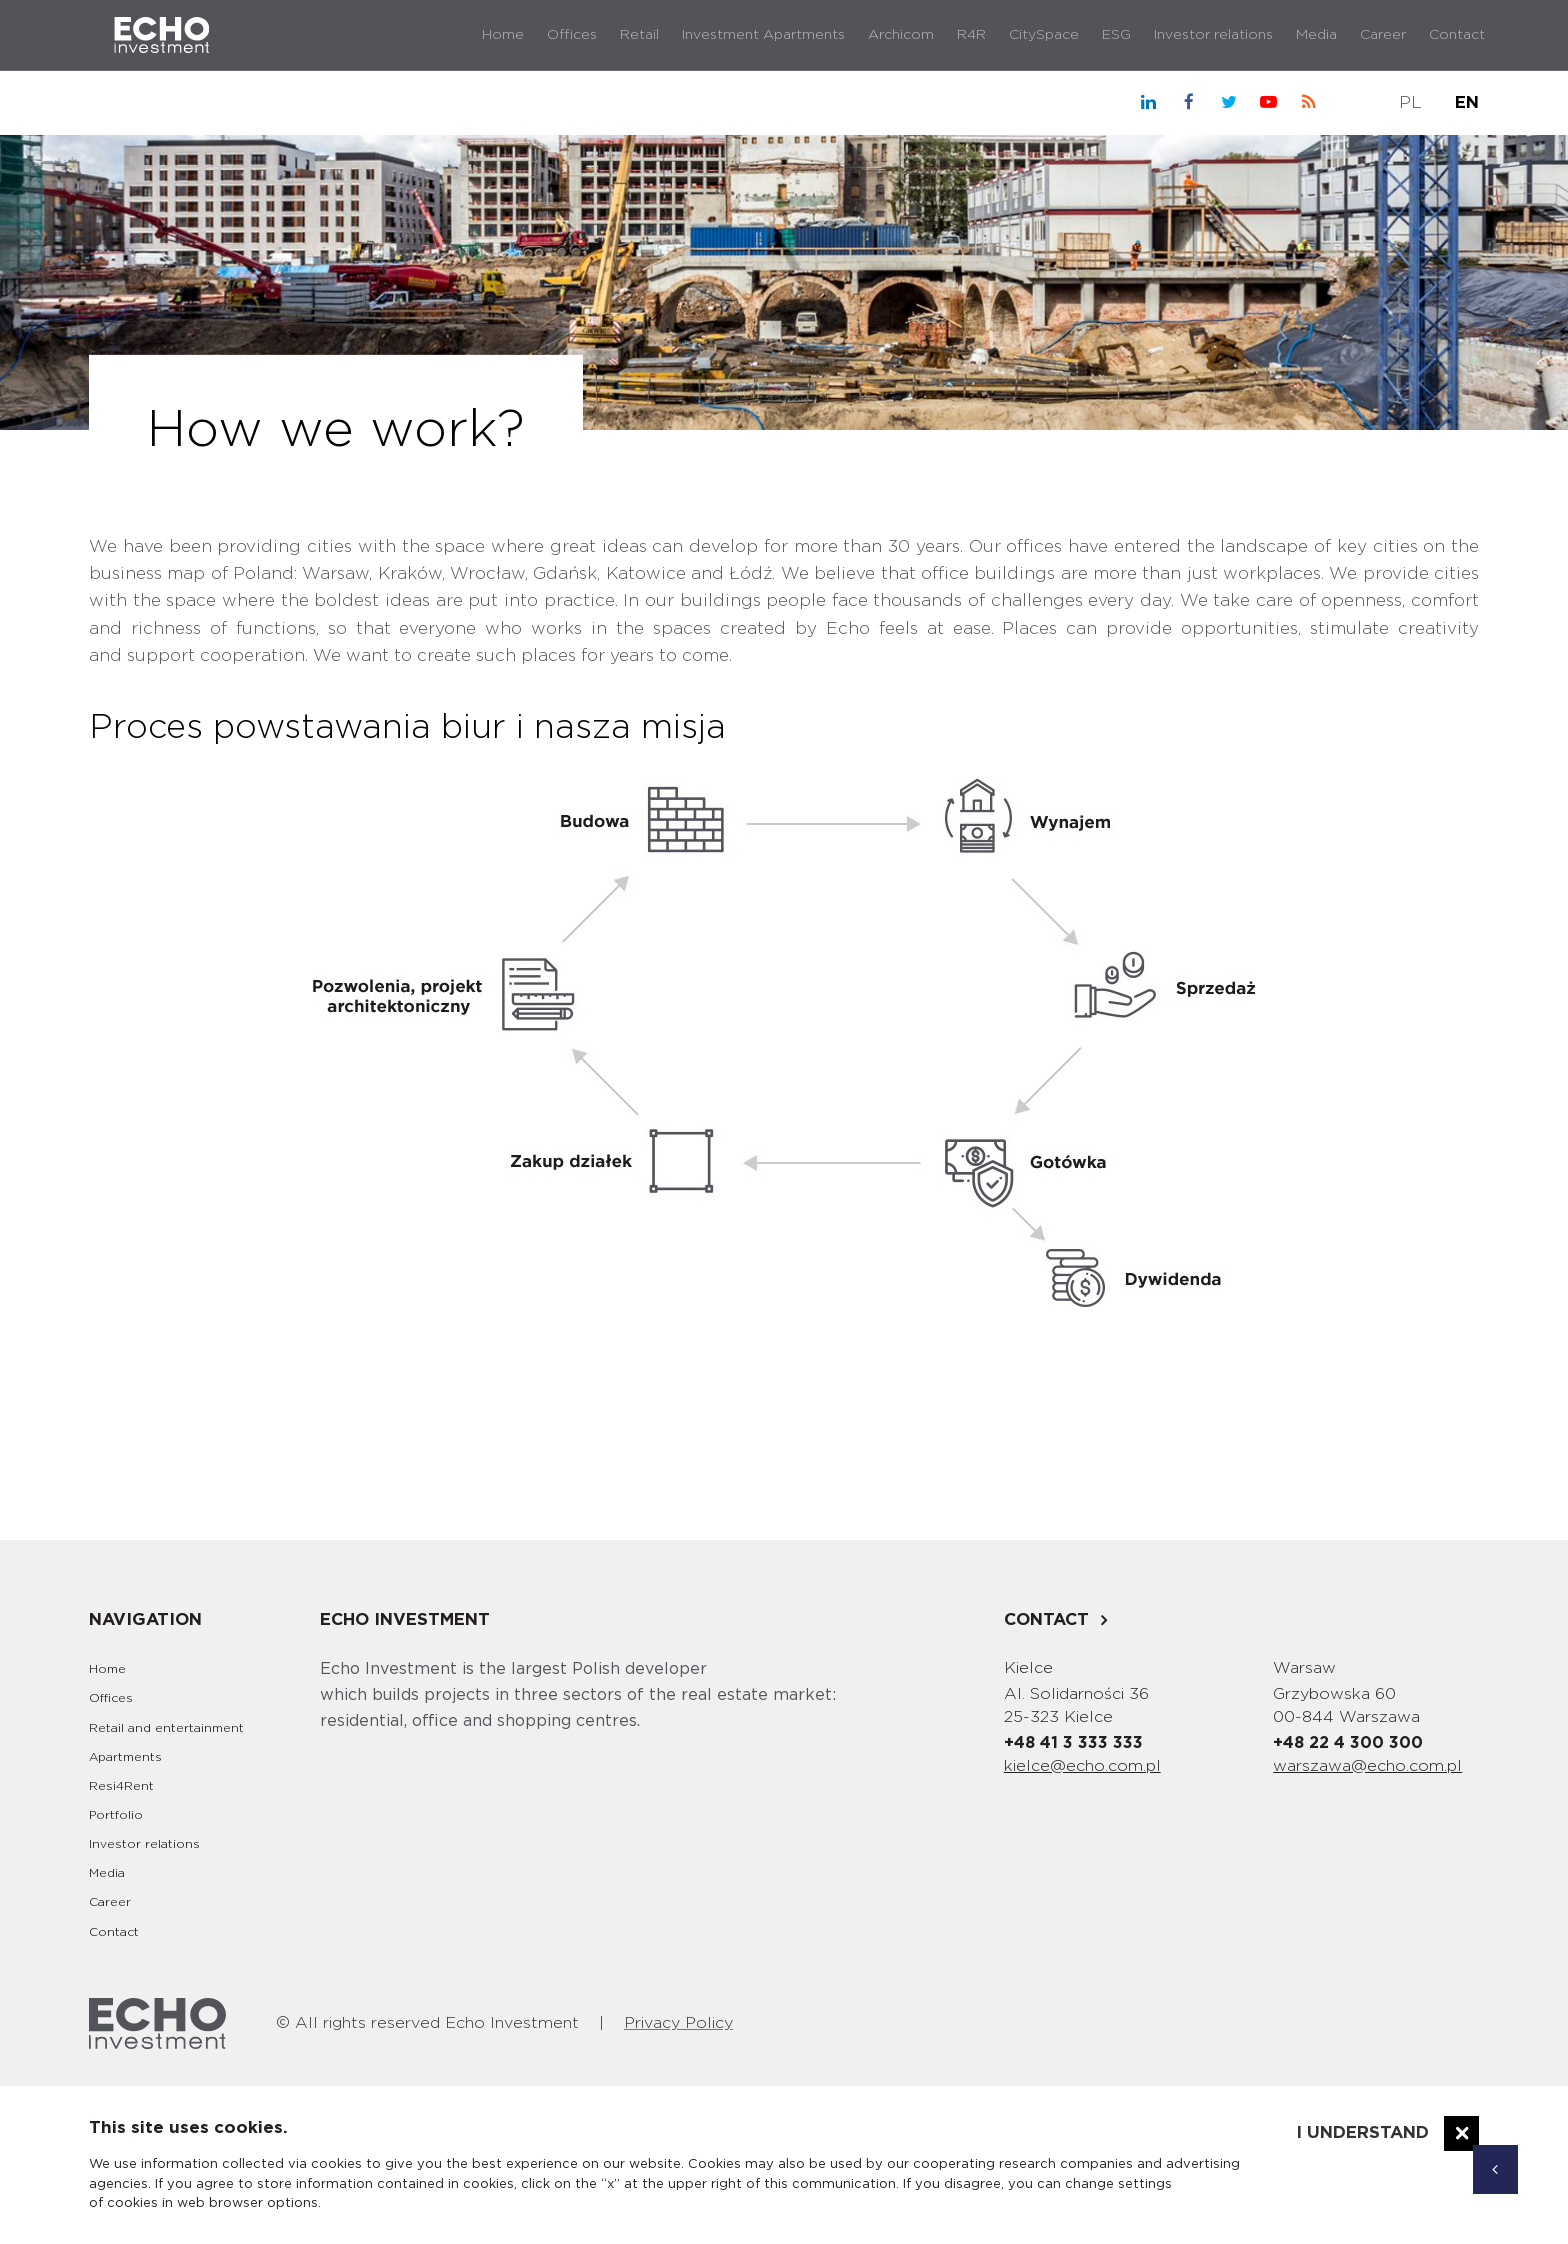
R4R (971, 35)
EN (1467, 102)
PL (1410, 102)
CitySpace (1044, 35)
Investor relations (1213, 35)
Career (1383, 35)
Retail (639, 35)
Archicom (901, 35)
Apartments (125, 1757)
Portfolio (116, 1815)
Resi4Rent (121, 1786)
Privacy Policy (678, 2023)
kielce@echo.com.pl (1082, 1766)
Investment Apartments (763, 35)
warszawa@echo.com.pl (1367, 1766)
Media (1316, 35)
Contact (1457, 35)
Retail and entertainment (166, 1728)
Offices (572, 35)
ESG (1116, 35)
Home (503, 35)
